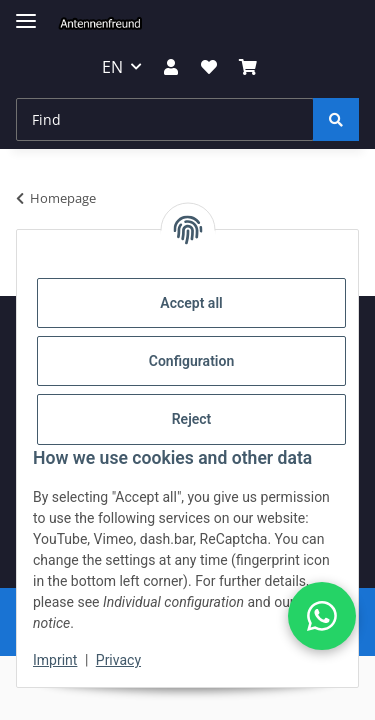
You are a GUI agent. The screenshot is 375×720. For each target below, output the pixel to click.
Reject (192, 419)
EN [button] (112, 67)
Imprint (55, 660)
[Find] (336, 119)
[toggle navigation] (26, 12)
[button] (171, 67)
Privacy (118, 660)
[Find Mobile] (165, 119)
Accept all (191, 303)
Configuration (191, 361)
